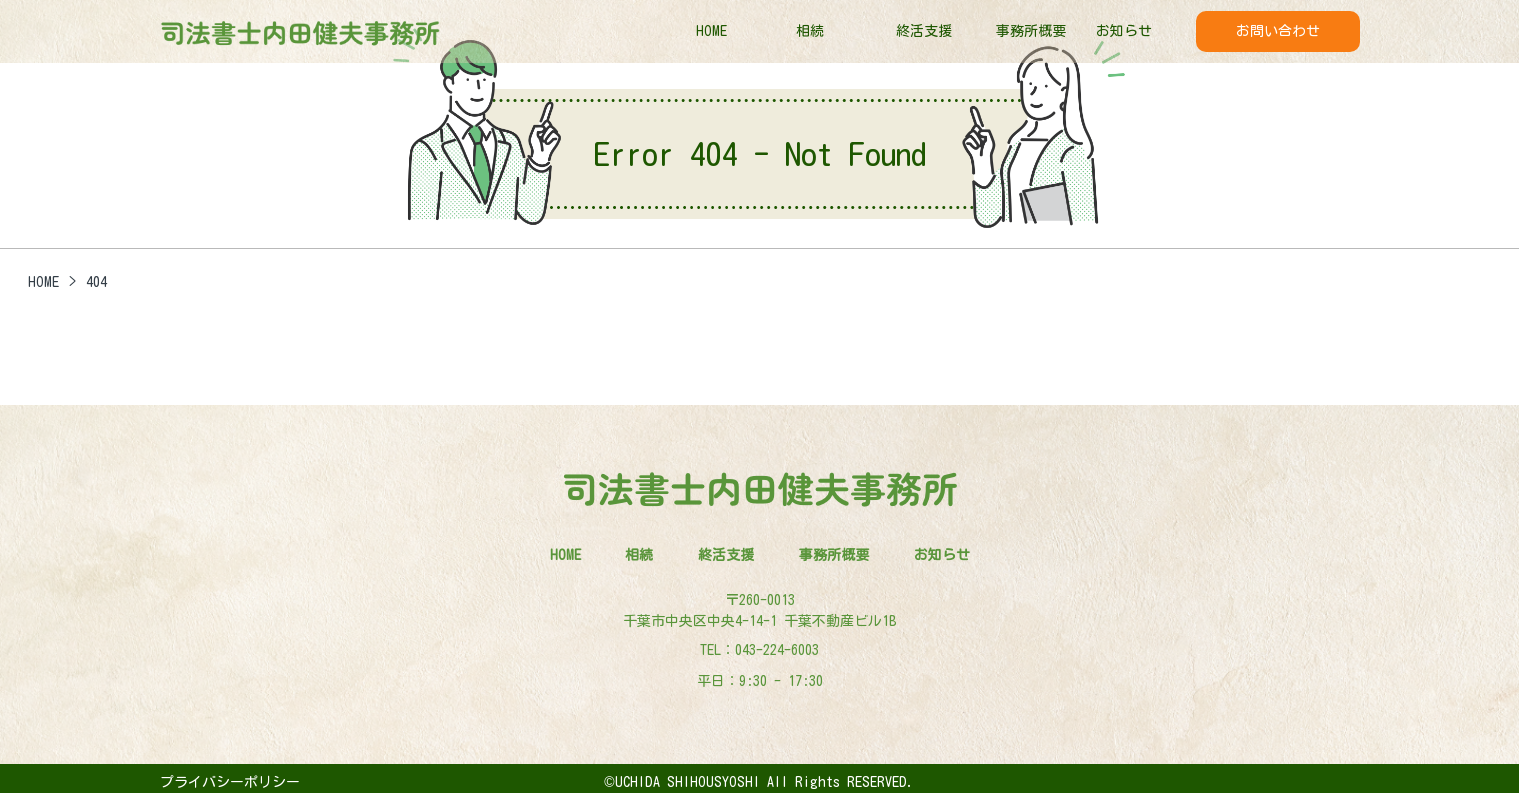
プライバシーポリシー (230, 782)
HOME (711, 31)
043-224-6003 (777, 650)
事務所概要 (1031, 31)
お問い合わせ (1278, 31)
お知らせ (1124, 31)
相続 (810, 31)
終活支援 (924, 31)
